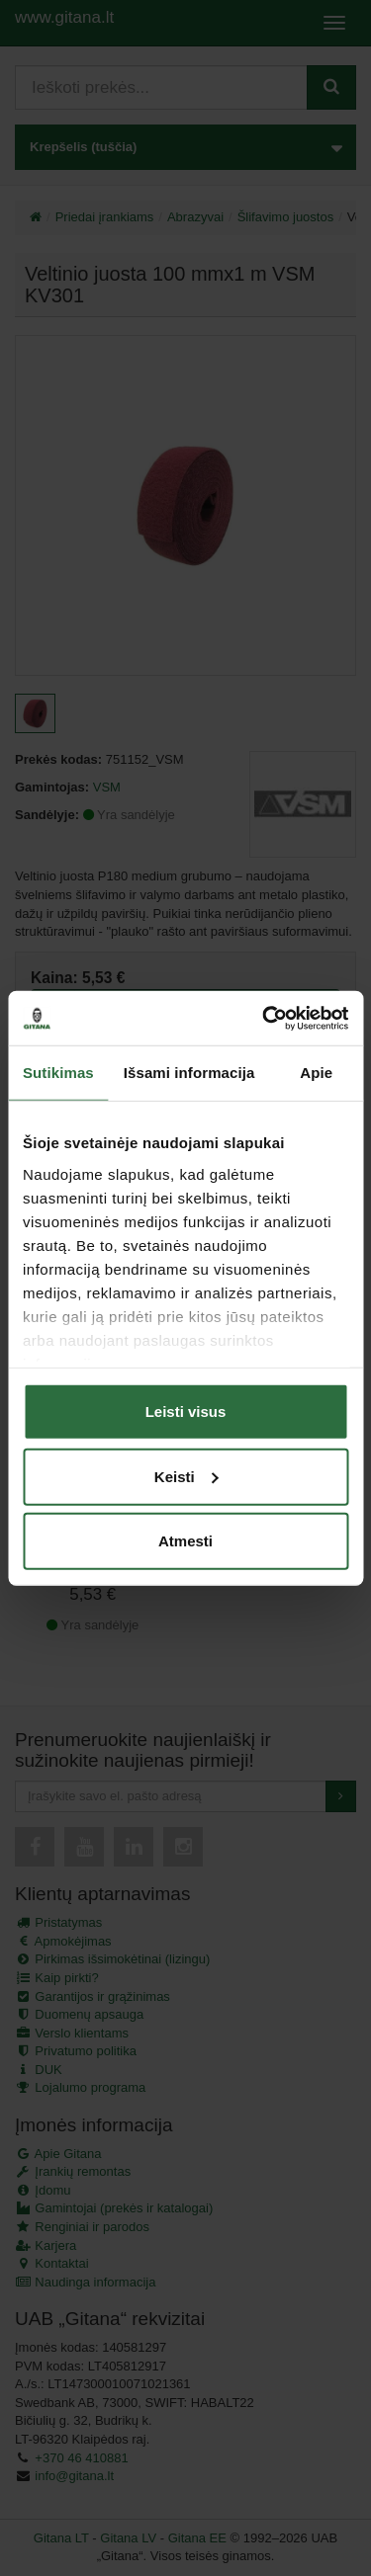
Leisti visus (186, 1411)
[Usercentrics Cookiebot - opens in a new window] (264, 1018)
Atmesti (185, 1541)
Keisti (186, 1475)
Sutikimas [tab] (58, 1072)
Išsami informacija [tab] (189, 1072)
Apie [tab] (316, 1072)
